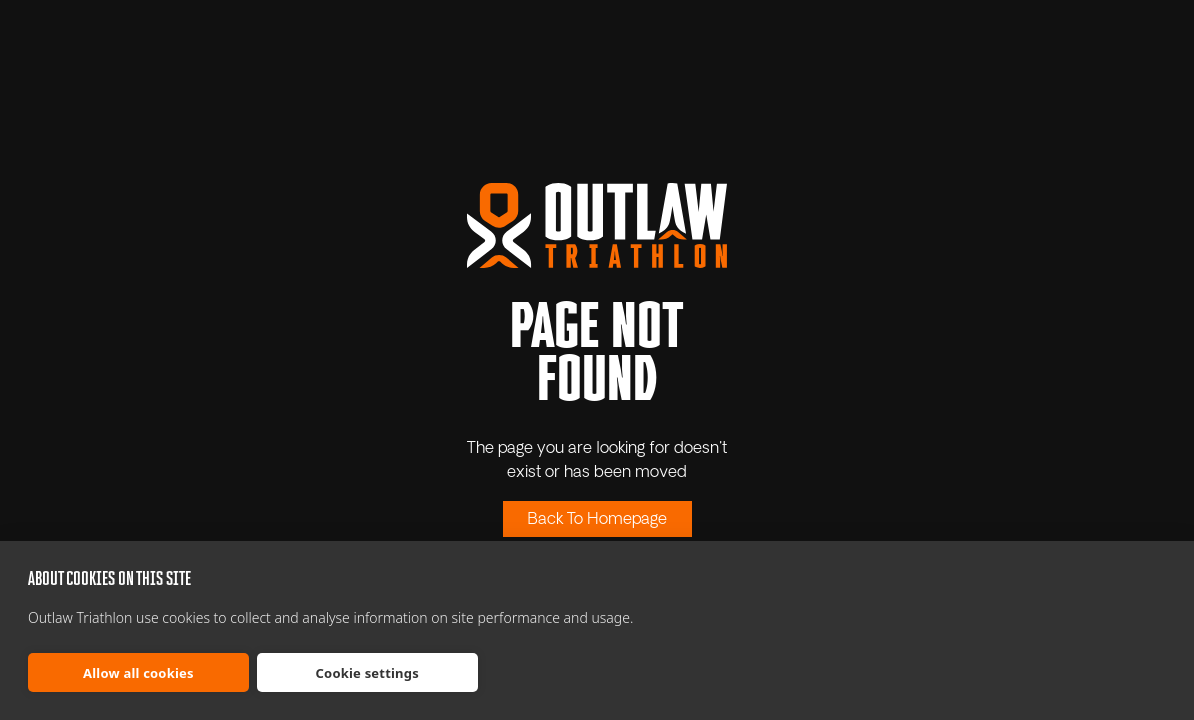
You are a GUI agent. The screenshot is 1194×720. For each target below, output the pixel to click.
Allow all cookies (138, 673)
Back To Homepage (597, 520)
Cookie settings (367, 673)
